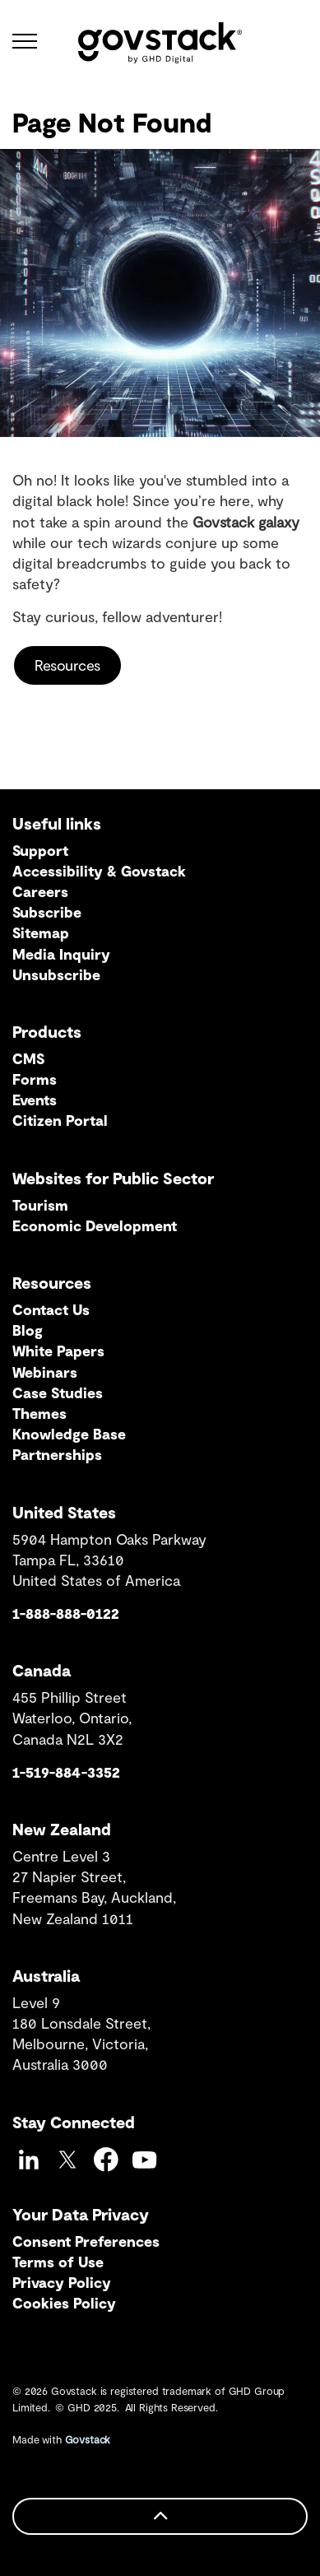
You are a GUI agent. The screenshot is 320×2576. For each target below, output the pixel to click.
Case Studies (57, 1392)
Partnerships (57, 1454)
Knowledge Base (69, 1434)
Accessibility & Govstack (99, 871)
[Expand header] (24, 41)
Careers (40, 891)
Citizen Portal (60, 1120)
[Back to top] (160, 2516)
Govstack (88, 2439)
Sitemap (40, 932)
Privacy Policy (61, 2282)
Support (40, 850)
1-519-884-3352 (66, 1772)
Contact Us (51, 1309)
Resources (67, 665)
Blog (27, 1330)
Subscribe (46, 912)
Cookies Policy (64, 2303)
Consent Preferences (86, 2241)
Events (34, 1099)
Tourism (40, 1205)
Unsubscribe (56, 974)
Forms (34, 1079)
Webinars (44, 1372)
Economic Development (94, 1225)
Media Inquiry (61, 954)
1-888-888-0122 (65, 1613)
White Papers (58, 1350)
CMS (28, 1058)
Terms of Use (58, 2262)
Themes (39, 1413)
